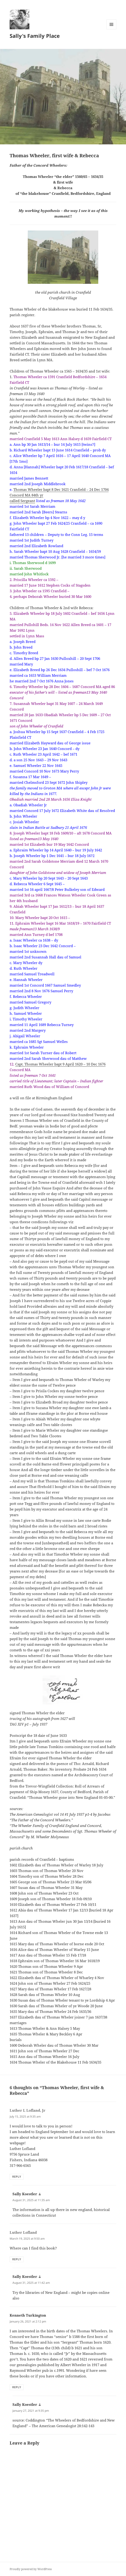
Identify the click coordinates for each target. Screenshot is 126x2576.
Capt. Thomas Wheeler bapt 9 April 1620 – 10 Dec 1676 (60, 1064)
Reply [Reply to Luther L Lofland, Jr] (16, 2177)
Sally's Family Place (35, 35)
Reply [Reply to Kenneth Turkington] (16, 2387)
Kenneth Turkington (28, 2315)
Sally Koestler (24, 2194)
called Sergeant (22, 500)
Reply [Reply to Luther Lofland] (16, 2259)
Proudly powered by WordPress (31, 2569)
